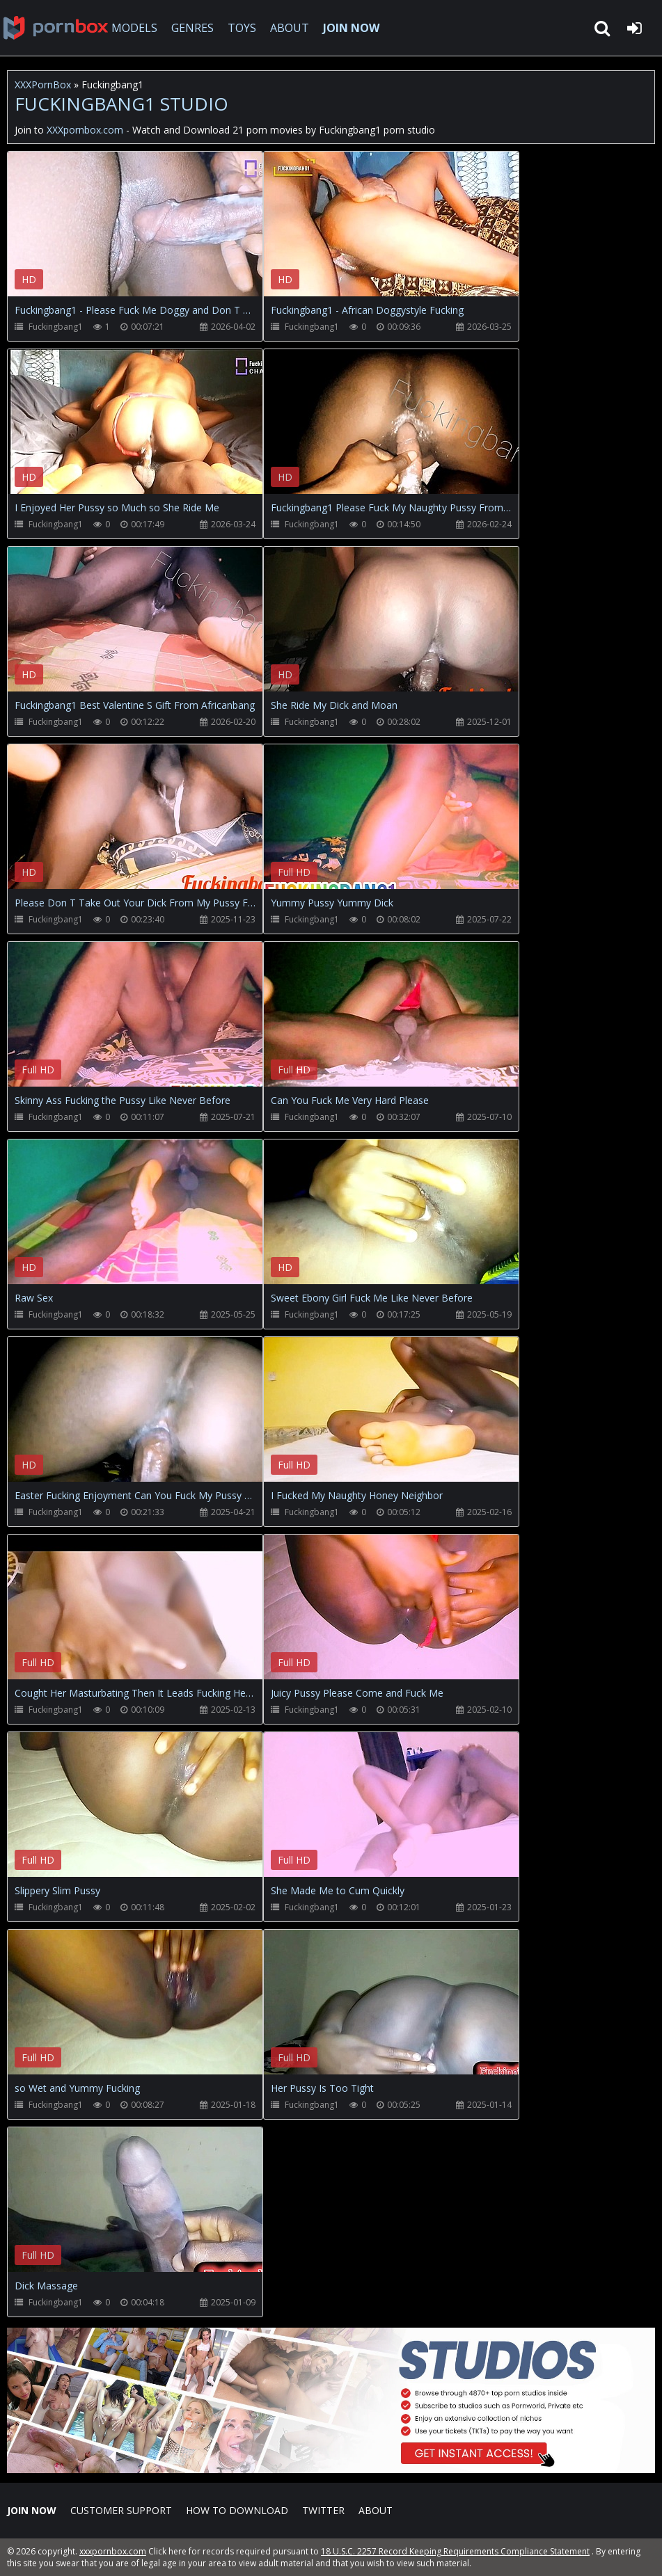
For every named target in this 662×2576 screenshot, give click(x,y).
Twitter (323, 2510)
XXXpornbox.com (55, 28)
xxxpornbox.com (112, 2551)
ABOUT (289, 27)
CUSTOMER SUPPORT (121, 2510)
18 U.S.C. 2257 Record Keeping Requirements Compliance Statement (455, 2551)
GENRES (192, 27)
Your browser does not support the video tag (154, 234)
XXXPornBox (43, 84)
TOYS (242, 27)
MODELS (134, 27)
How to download (237, 2510)
